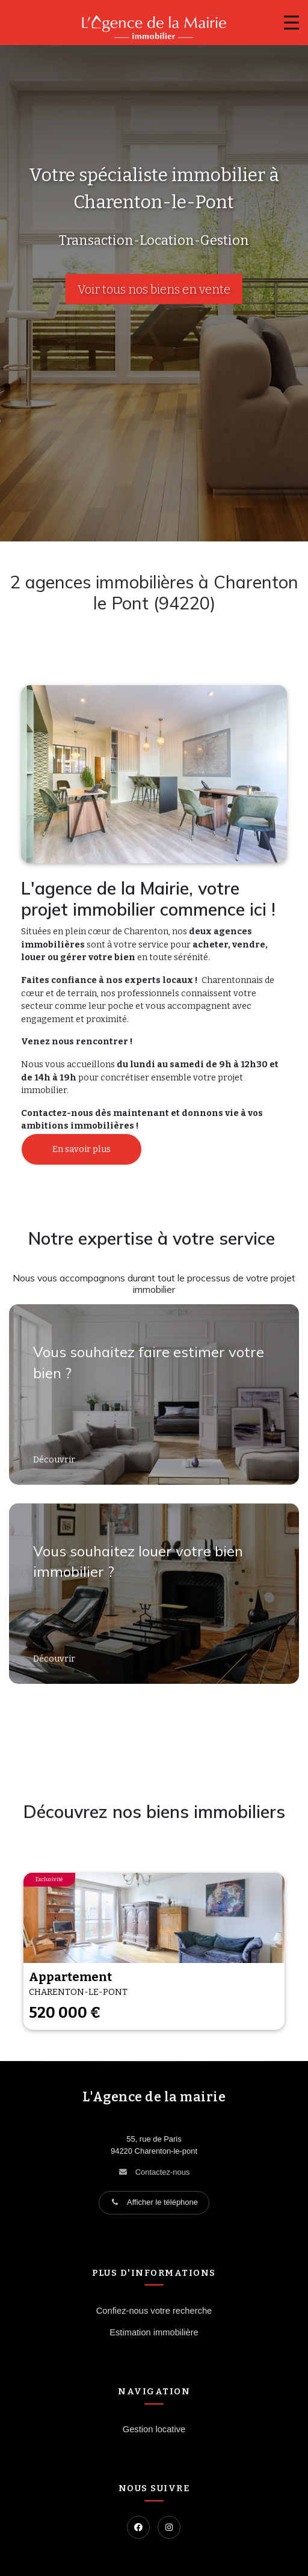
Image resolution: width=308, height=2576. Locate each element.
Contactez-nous (162, 2172)
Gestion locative (154, 2429)
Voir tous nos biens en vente (154, 289)
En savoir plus (81, 1149)
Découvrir (55, 1460)
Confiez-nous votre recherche (154, 2311)
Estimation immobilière (154, 2332)
